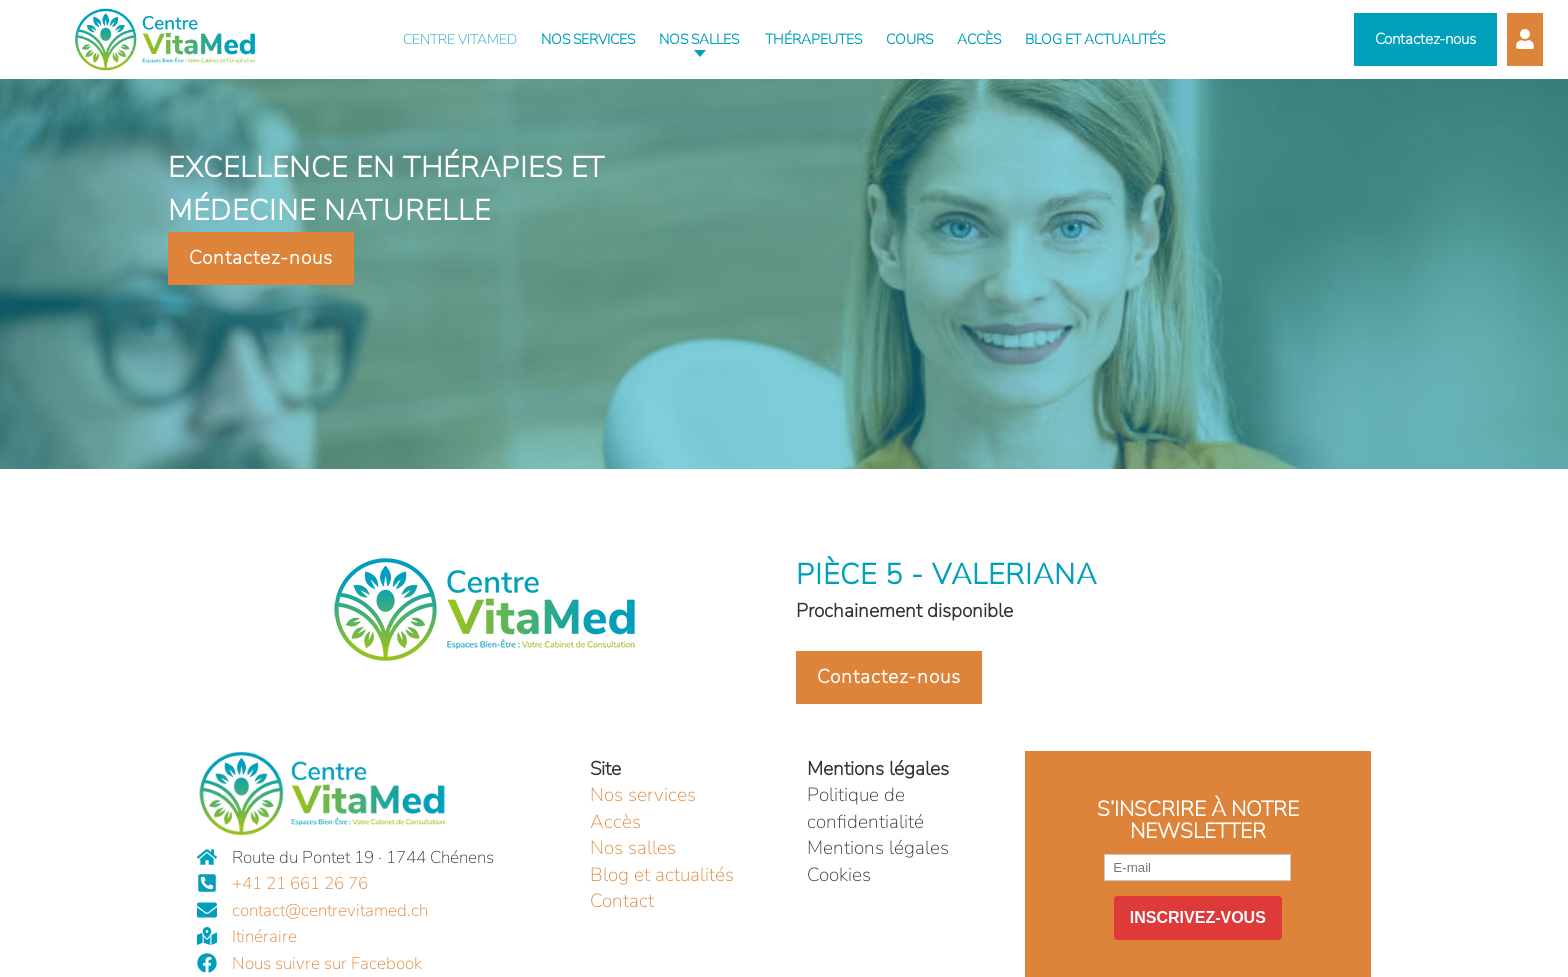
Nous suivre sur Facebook (327, 963)
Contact (622, 901)
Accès (615, 822)
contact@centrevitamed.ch (330, 910)
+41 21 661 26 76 (300, 883)
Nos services (643, 795)
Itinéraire (264, 936)
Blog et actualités (662, 875)
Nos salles (633, 848)
